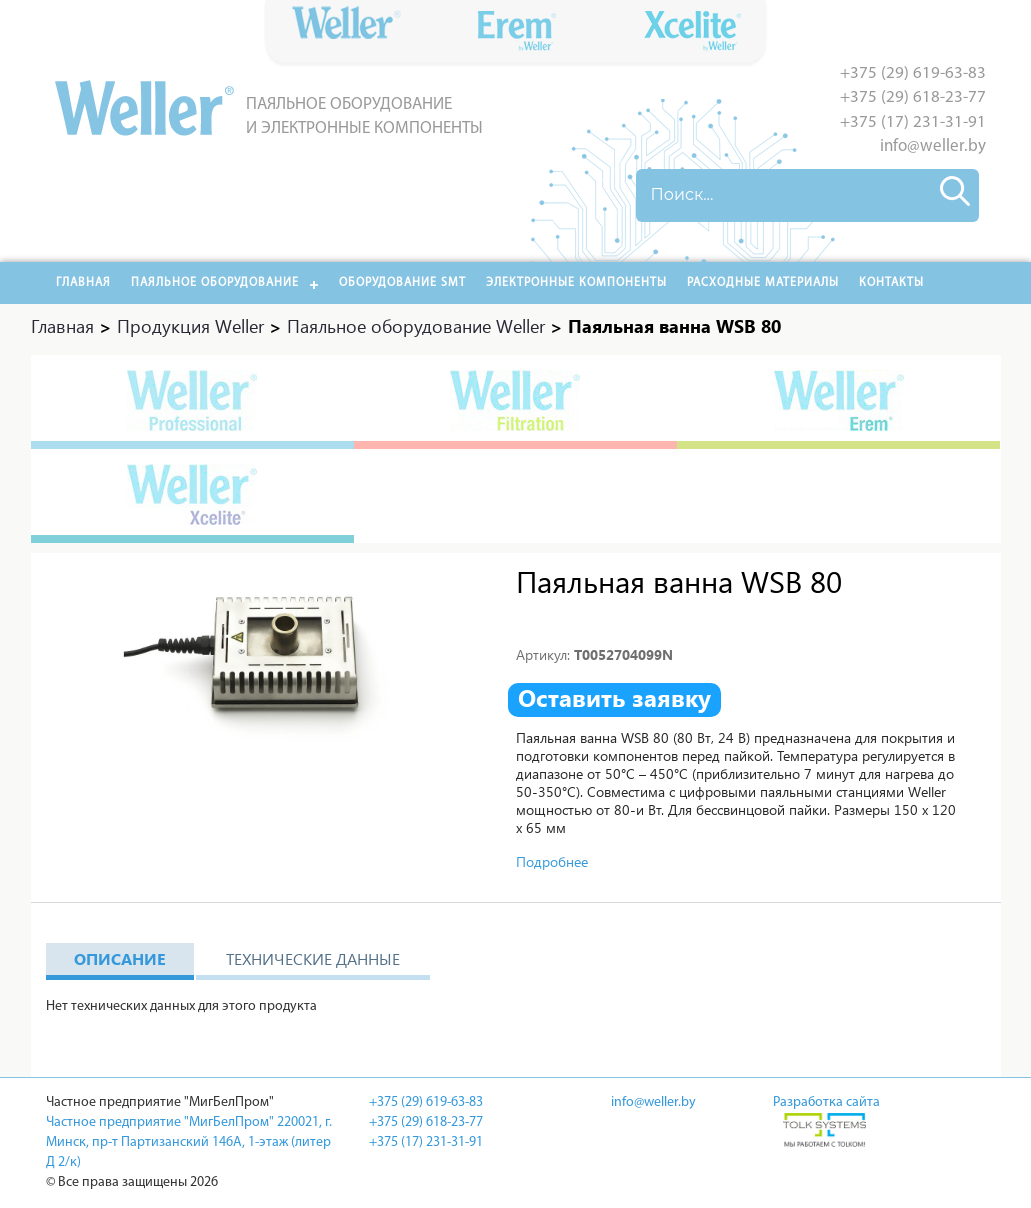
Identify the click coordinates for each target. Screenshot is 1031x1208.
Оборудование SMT (402, 283)
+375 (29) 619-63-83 (913, 73)
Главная (83, 283)
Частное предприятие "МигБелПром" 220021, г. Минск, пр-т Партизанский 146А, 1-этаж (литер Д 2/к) (189, 1142)
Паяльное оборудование (215, 283)
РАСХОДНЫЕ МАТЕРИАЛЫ (763, 283)
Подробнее (552, 861)
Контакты (891, 283)
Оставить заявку (614, 698)
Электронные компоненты (576, 283)
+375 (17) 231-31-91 (913, 122)
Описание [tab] (120, 958)
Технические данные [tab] (313, 958)
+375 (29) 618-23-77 (913, 97)
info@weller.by (933, 146)
